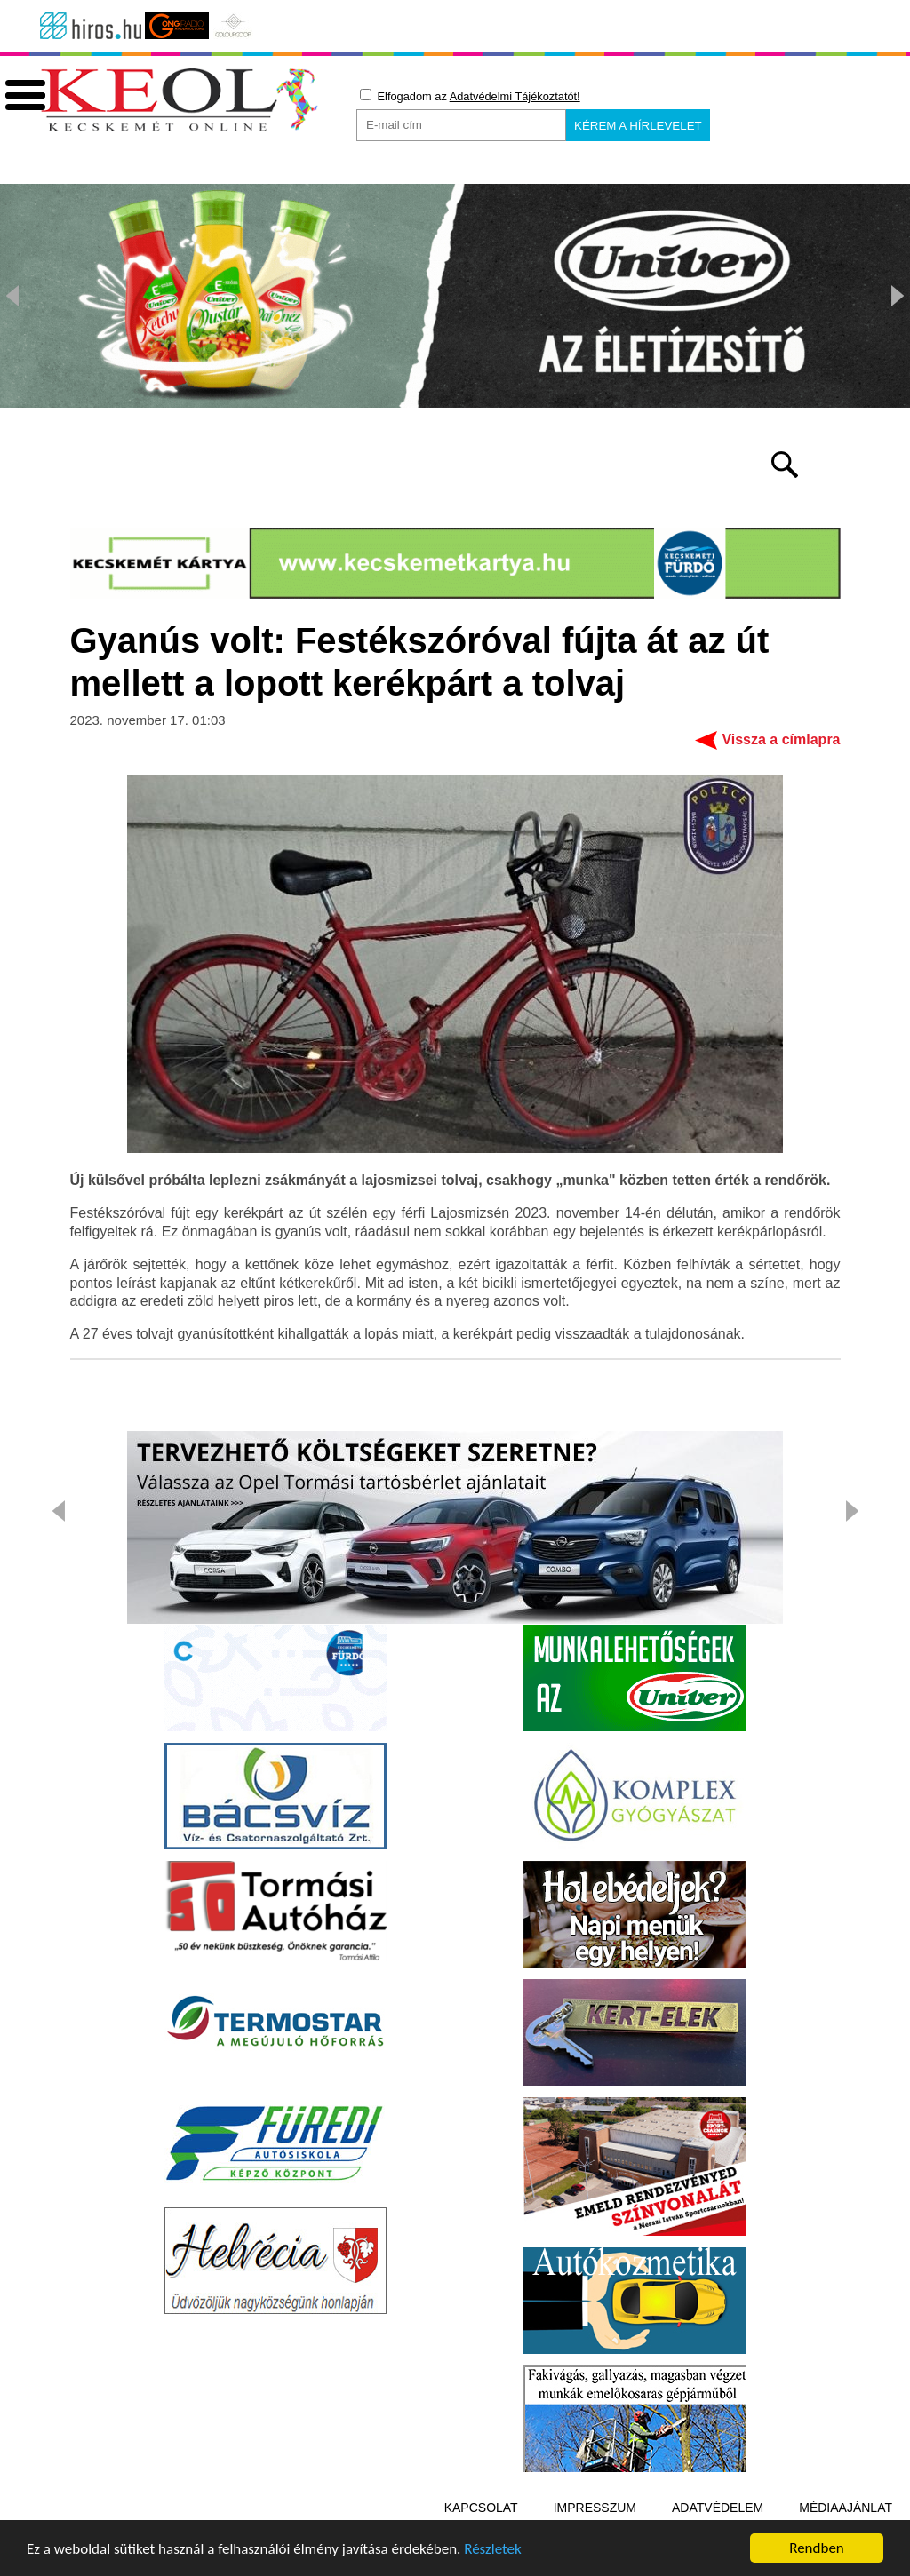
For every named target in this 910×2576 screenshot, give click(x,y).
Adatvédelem (717, 2507)
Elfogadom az (470, 96)
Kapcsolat (481, 2507)
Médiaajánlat (845, 2507)
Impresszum (595, 2507)
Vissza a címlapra (781, 739)
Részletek (493, 2549)
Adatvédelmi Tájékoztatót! (515, 96)
